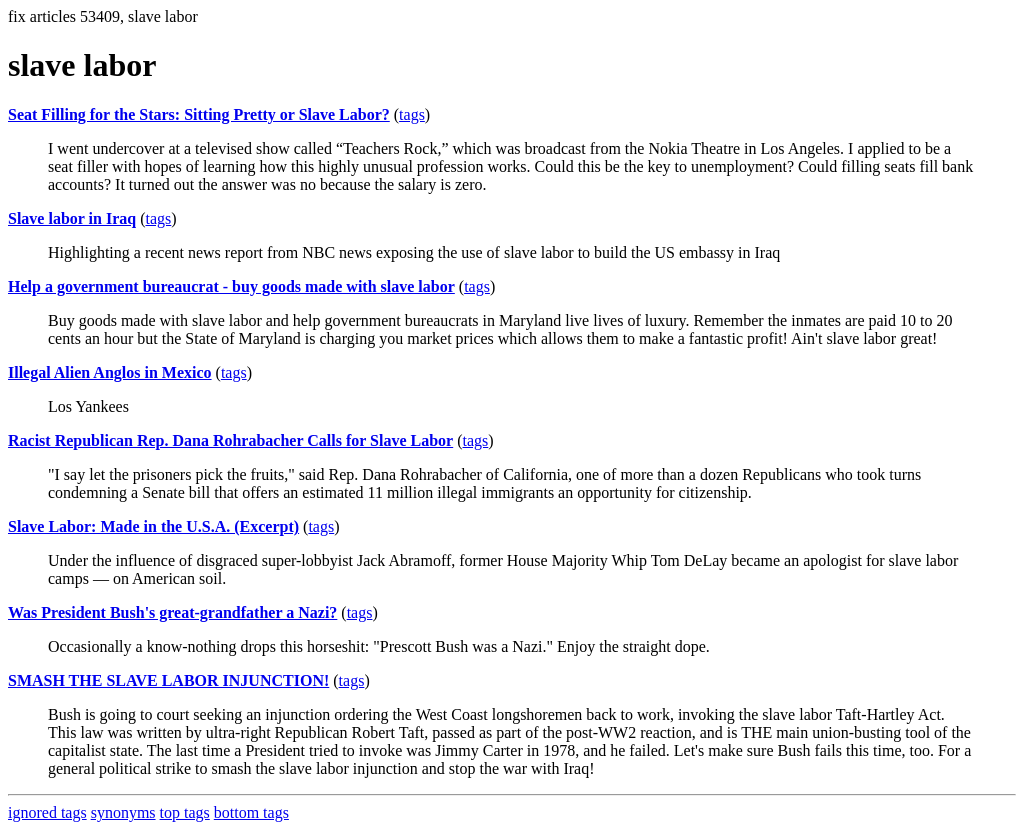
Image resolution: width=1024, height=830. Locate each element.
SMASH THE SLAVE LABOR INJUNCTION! (168, 680)
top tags (185, 812)
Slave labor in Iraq (72, 218)
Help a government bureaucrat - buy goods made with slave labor (231, 286)
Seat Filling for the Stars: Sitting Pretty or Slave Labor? (199, 114)
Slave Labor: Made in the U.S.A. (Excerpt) (153, 526)
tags (412, 114)
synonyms (123, 812)
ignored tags (47, 812)
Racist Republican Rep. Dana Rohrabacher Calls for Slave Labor (230, 440)
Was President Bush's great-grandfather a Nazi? (172, 612)
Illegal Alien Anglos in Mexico (110, 372)
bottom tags (251, 812)
